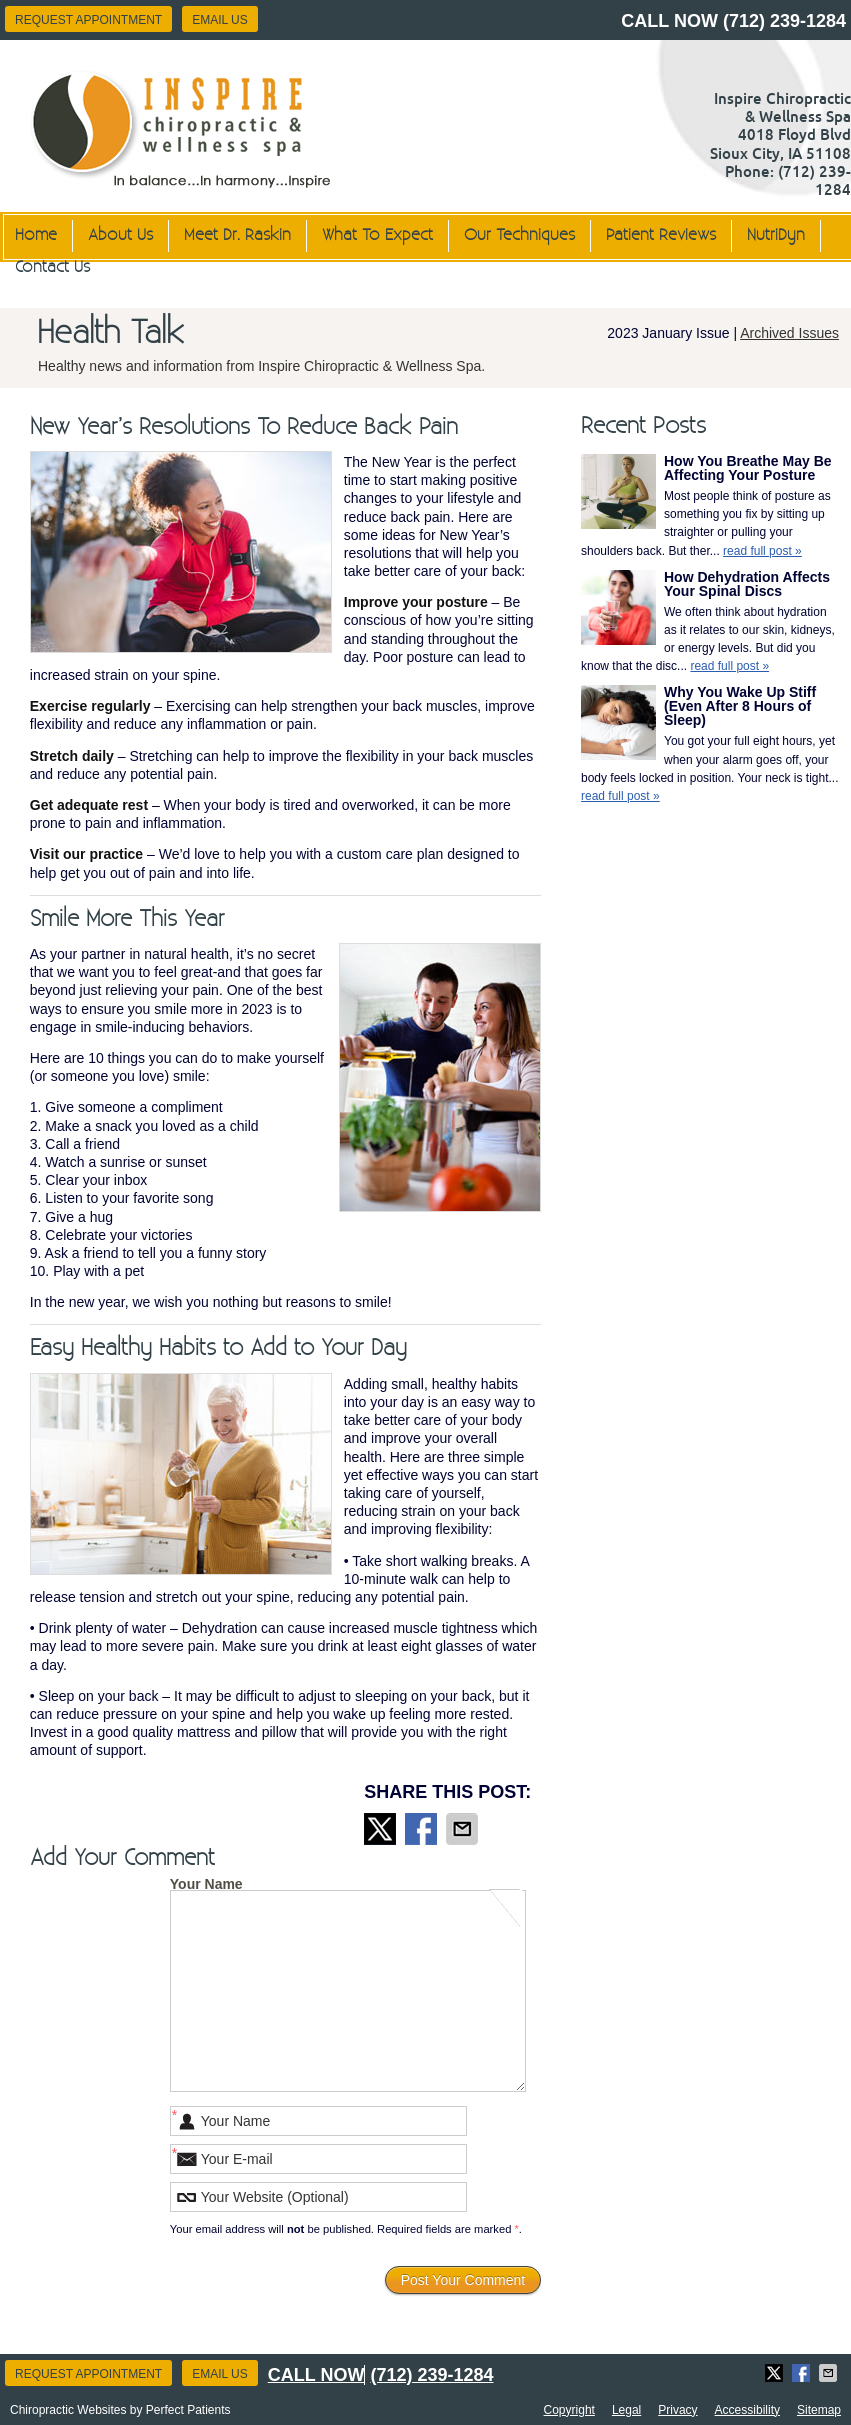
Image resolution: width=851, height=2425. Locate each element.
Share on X (382, 1829)
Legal (626, 2410)
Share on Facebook (423, 1829)
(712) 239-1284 (784, 21)
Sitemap (819, 2410)
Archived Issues (789, 333)
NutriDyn (776, 235)
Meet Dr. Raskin (237, 235)
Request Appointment (88, 20)
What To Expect (377, 235)
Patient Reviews (661, 235)
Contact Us (52, 267)
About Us (120, 235)
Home (36, 235)
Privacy (677, 2410)
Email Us (220, 20)
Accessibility (747, 2410)
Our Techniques (519, 235)
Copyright (569, 2410)
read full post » (762, 551)
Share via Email (464, 1829)
